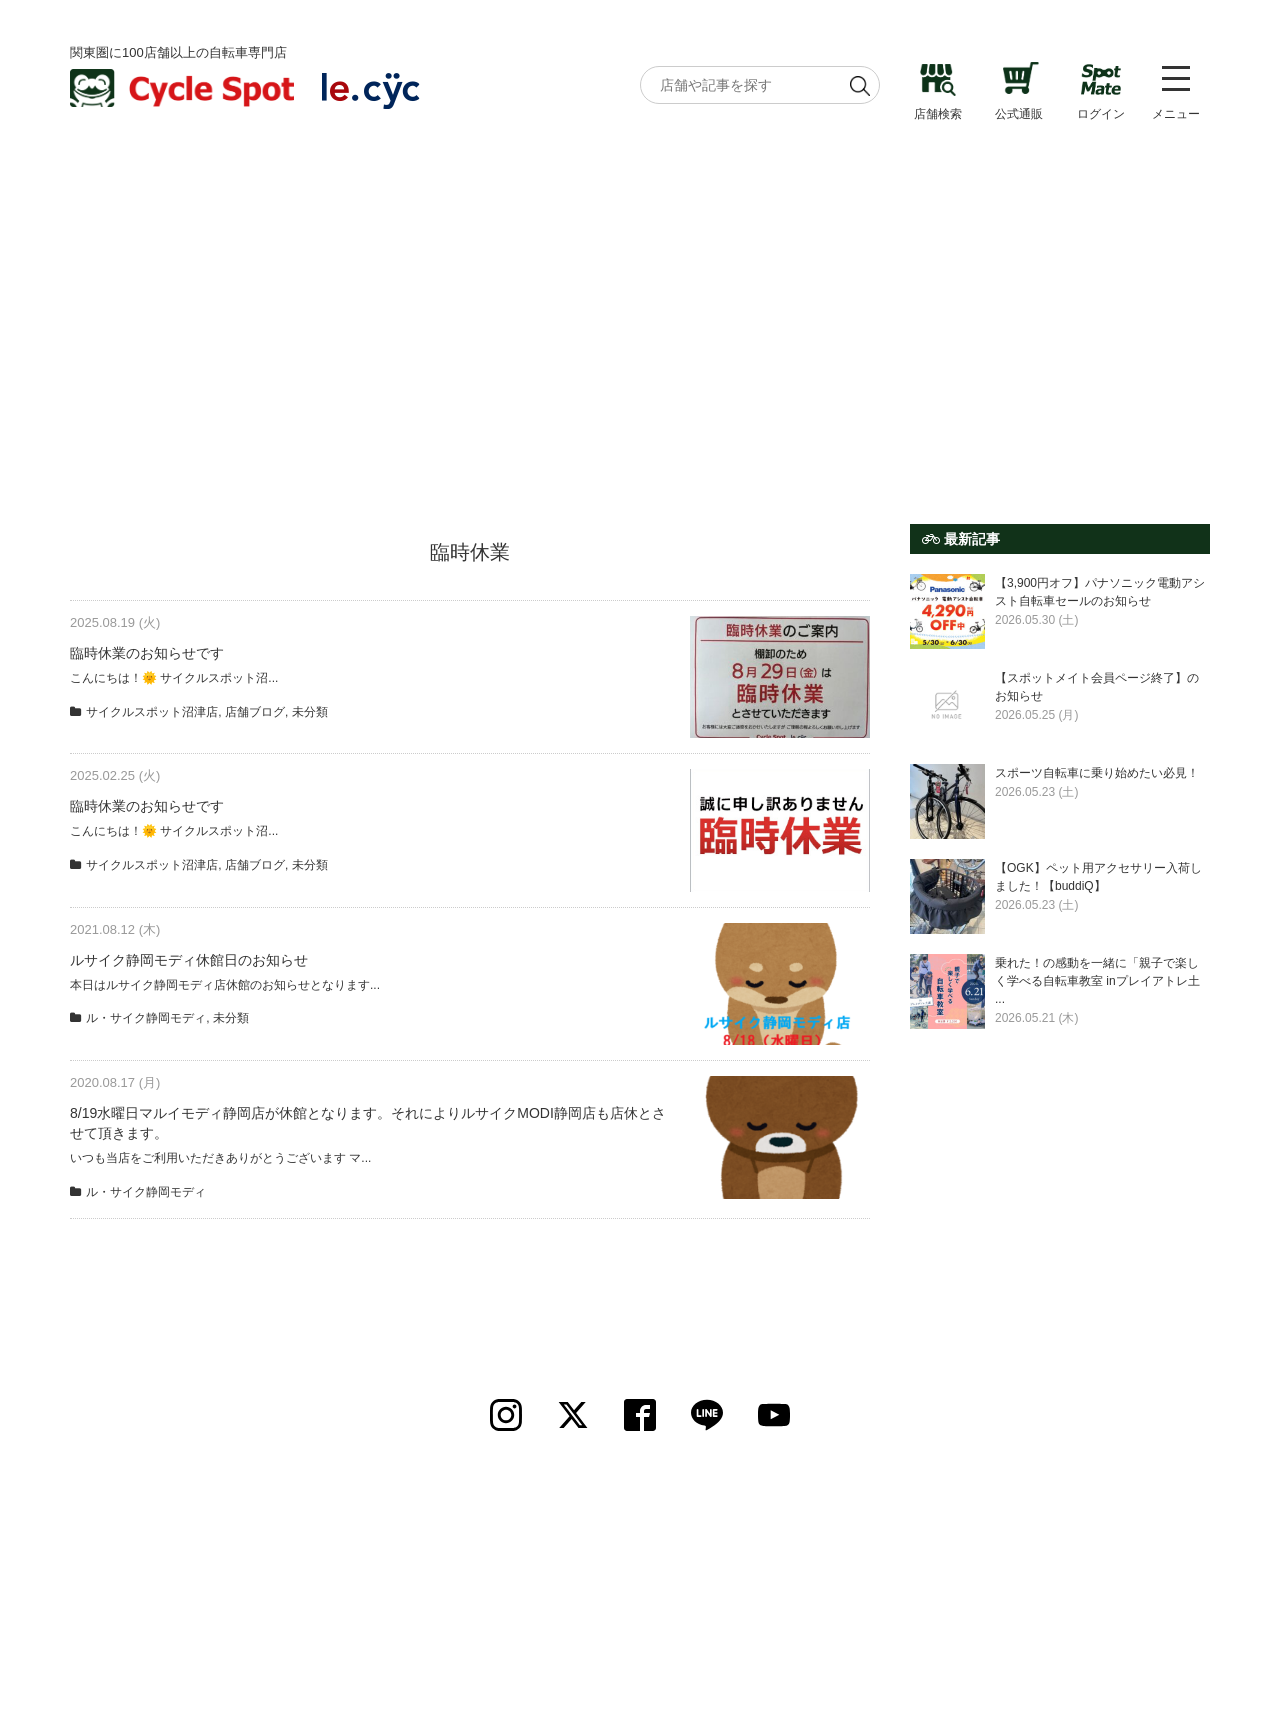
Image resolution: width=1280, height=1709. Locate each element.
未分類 (310, 712)
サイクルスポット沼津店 (152, 712)
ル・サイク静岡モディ (146, 1018)
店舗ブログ (255, 712)
